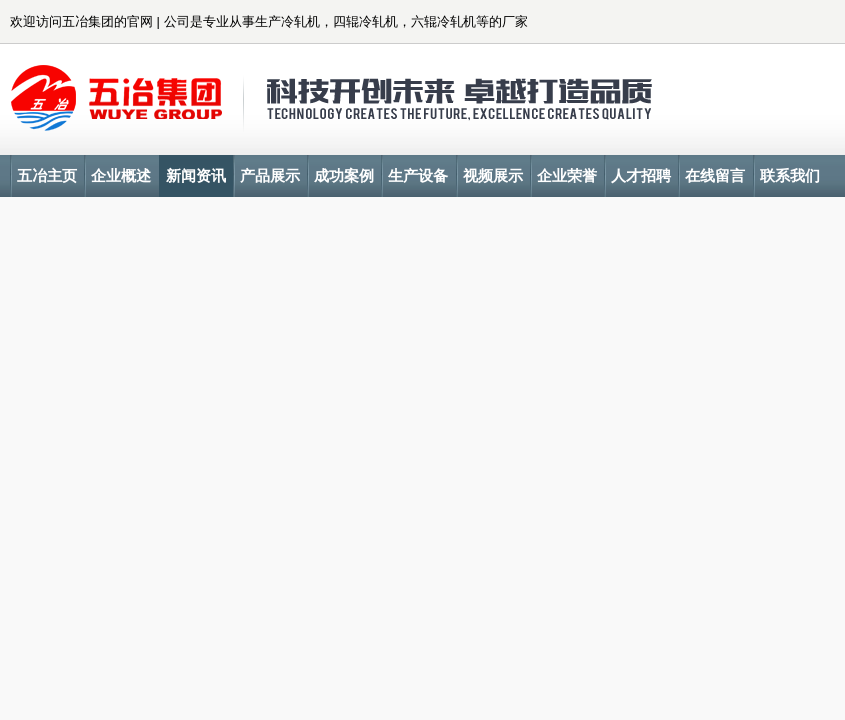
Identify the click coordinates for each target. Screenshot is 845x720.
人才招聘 (641, 175)
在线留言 (715, 175)
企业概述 (121, 175)
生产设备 (418, 175)
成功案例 (344, 175)
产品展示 (270, 175)
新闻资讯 (196, 175)
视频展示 (493, 175)
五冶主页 (47, 175)
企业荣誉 (567, 175)
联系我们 (790, 175)
